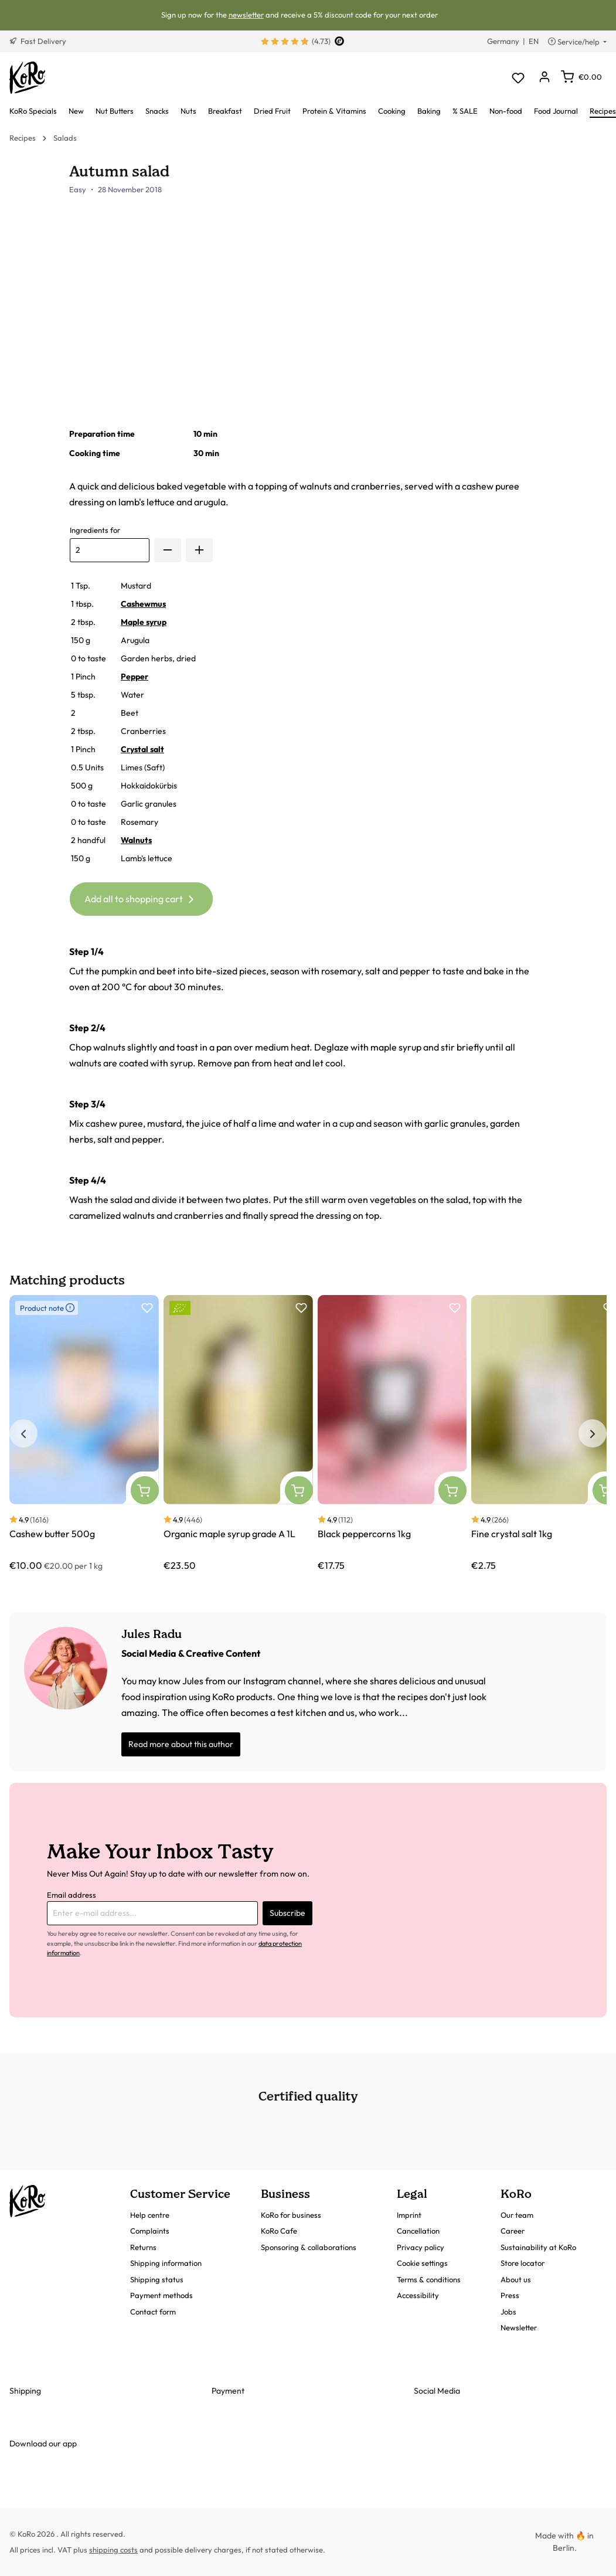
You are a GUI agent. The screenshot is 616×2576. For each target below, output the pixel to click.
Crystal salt (142, 749)
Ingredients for (95, 530)
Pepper (134, 676)
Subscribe (287, 1913)
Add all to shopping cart (141, 897)
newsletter (246, 14)
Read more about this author (180, 1744)
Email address (71, 1894)
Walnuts (136, 840)
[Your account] (544, 78)
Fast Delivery (37, 41)
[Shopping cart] (581, 77)
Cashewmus (143, 604)
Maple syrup (143, 622)
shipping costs (113, 2549)
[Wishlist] (518, 78)
